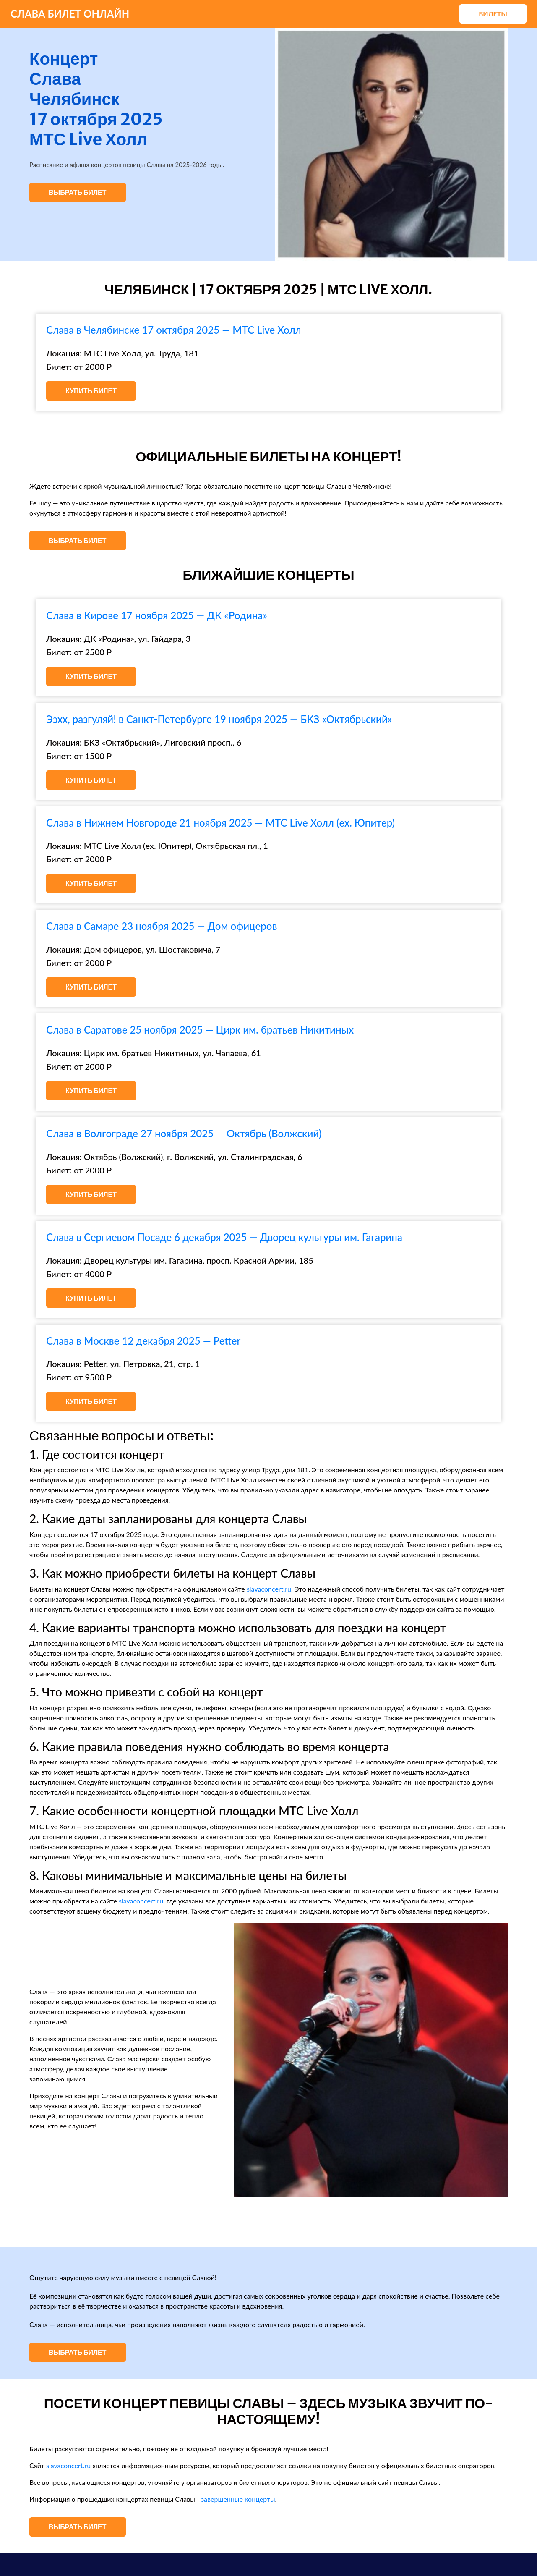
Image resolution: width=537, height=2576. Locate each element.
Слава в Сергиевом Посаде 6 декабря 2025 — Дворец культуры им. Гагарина (224, 1237)
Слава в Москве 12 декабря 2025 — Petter (143, 1341)
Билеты (493, 14)
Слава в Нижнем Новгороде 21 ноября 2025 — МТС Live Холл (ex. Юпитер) (220, 823)
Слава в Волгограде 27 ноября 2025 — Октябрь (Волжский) (183, 1133)
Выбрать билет (78, 192)
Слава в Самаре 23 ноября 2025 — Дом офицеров (161, 926)
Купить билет (91, 391)
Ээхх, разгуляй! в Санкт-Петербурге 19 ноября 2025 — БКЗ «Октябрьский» (219, 719)
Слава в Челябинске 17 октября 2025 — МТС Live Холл (173, 330)
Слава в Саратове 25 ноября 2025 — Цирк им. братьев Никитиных (200, 1030)
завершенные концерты (238, 2499)
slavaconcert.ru (269, 1589)
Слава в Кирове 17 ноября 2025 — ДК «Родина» (156, 615)
